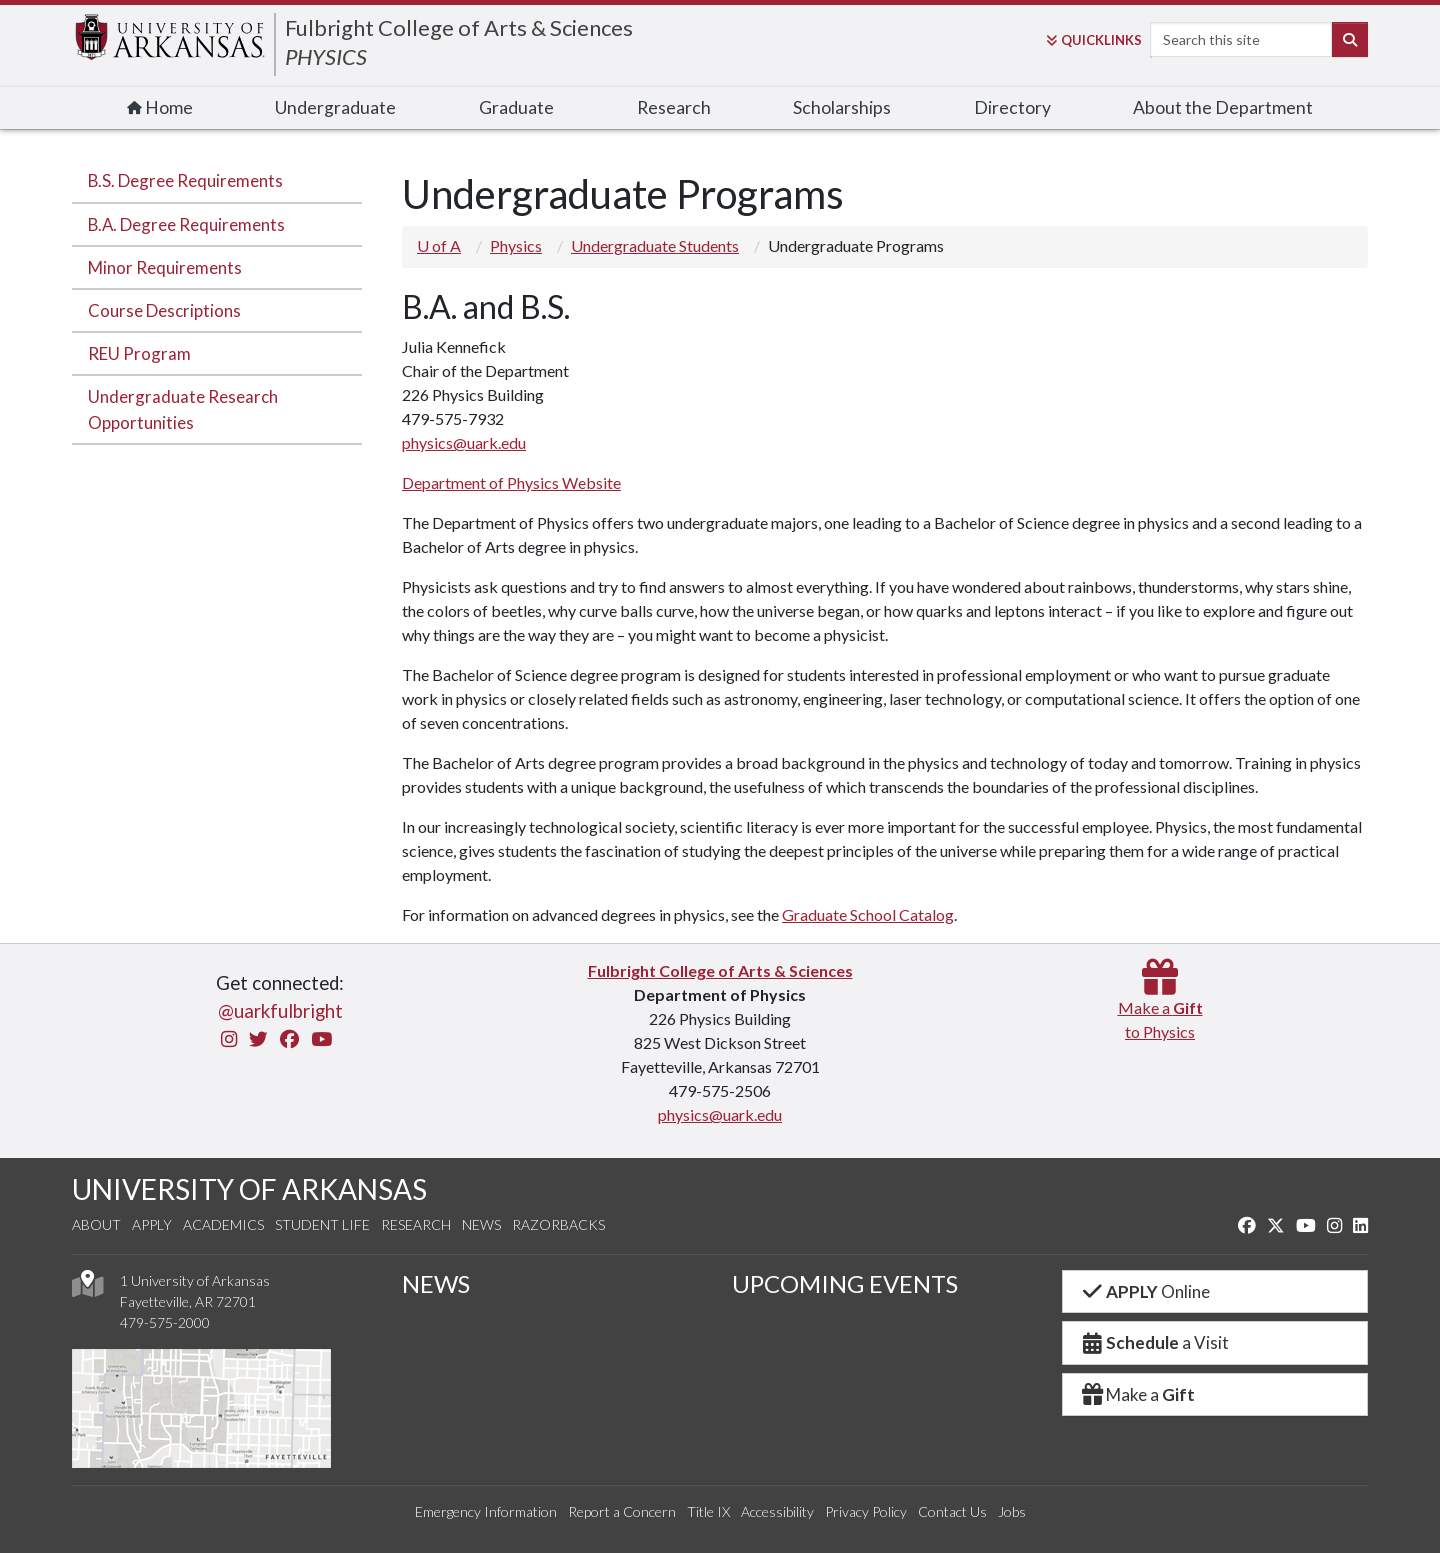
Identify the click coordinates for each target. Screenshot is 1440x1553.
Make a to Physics (1160, 1007)
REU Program (139, 353)
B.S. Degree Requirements (185, 180)
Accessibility (777, 1511)
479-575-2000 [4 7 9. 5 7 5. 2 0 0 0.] (165, 1322)
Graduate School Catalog (868, 914)
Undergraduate (335, 107)
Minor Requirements (165, 267)
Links (1094, 40)
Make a (1137, 1394)
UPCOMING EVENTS (845, 1283)
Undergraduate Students (655, 245)
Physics (516, 245)
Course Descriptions (164, 310)
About (96, 1224)
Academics (223, 1224)
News (481, 1224)
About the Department (1223, 107)
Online (1144, 1291)
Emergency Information (486, 1511)
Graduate (516, 107)
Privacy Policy (866, 1511)
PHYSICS (326, 56)
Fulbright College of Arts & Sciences (459, 27)
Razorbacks (558, 1224)
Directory (1012, 107)
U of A (439, 245)
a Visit (1154, 1342)
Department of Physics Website (511, 482)
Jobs (1012, 1511)
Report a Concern (622, 1511)
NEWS (436, 1283)
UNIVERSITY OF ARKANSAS (249, 1189)
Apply (152, 1224)
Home (160, 107)
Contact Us (952, 1511)
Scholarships (842, 107)
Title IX (708, 1511)
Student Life (322, 1224)
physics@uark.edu (464, 442)
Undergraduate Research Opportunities (183, 409)
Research (674, 107)
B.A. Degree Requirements (186, 224)
